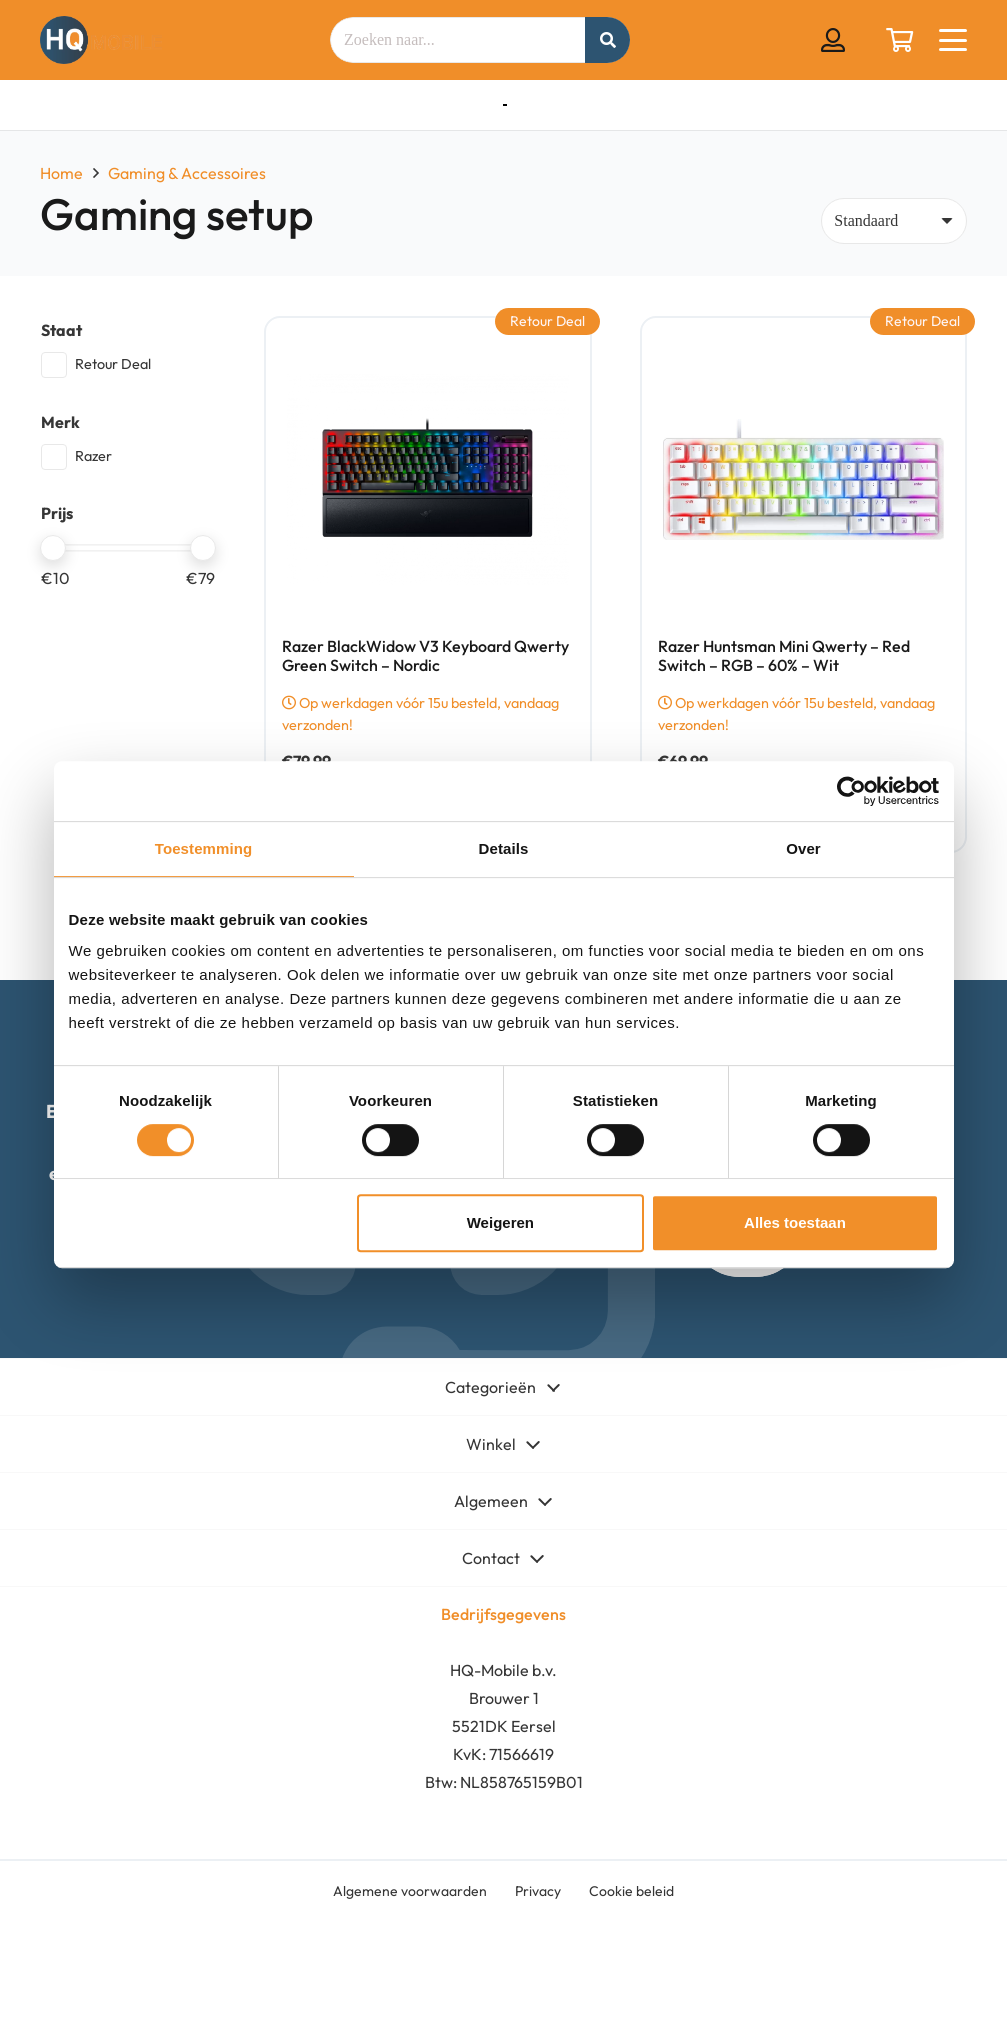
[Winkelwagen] (899, 40)
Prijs (57, 513)
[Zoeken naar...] (480, 40)
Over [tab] (803, 848)
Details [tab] (504, 848)
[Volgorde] (894, 221)
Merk (60, 422)
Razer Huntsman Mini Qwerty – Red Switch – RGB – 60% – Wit (783, 655)
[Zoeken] (607, 40)
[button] (953, 40)
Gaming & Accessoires (187, 173)
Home (61, 173)
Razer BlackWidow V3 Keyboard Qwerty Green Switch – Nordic (425, 655)
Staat (61, 330)
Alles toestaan (795, 1222)
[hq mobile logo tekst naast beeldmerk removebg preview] (101, 40)
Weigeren (500, 1222)
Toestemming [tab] (204, 848)
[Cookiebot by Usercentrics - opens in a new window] (851, 791)
